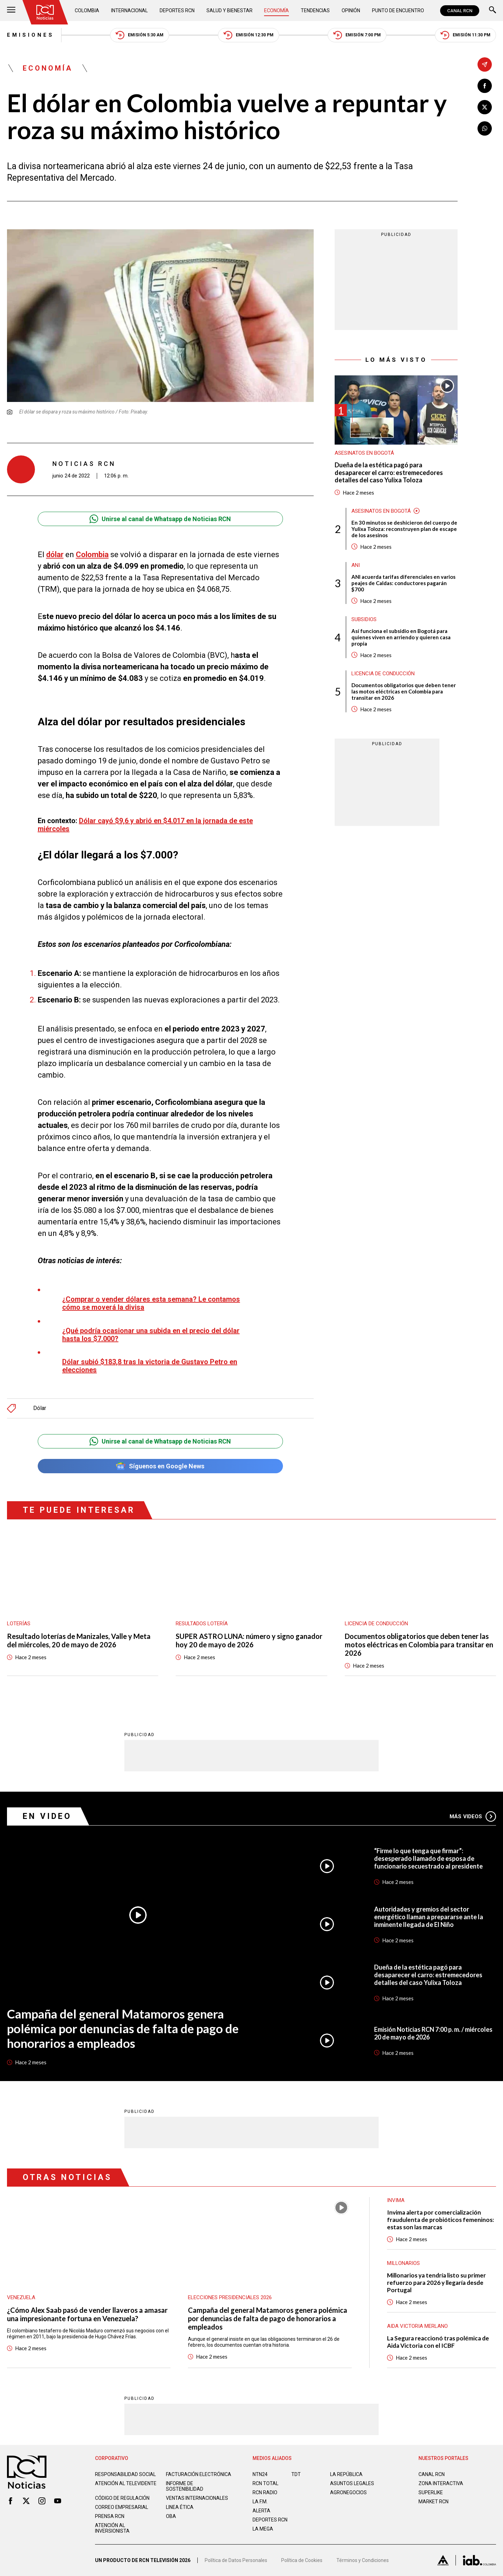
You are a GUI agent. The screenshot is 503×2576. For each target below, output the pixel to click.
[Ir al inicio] (45, 12)
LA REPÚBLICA (346, 2474)
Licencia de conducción (383, 673)
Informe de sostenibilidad (184, 2486)
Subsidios (364, 619)
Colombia (87, 10)
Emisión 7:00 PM (357, 35)
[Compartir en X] (485, 107)
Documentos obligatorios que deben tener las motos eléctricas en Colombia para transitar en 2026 (403, 691)
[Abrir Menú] (11, 11)
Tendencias (315, 10)
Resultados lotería (202, 1623)
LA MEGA (263, 2529)
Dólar (39, 1408)
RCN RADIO (265, 2492)
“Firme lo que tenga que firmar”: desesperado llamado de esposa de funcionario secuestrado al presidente (428, 1858)
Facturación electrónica (198, 2474)
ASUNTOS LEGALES (352, 2483)
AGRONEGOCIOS (348, 2492)
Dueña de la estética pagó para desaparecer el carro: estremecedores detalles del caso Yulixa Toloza (389, 472)
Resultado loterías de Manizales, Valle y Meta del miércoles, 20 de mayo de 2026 (79, 1640)
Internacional (129, 10)
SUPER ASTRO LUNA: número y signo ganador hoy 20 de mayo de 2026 (249, 1640)
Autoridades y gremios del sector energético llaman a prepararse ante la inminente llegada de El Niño (428, 1916)
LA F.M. (260, 2501)
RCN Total (265, 2483)
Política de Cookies (301, 2560)
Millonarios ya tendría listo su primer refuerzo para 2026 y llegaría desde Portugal (436, 2283)
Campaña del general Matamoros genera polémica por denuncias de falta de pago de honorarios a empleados (123, 2028)
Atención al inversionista (112, 2528)
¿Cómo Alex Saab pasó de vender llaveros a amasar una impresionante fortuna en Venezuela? (87, 2314)
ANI (355, 565)
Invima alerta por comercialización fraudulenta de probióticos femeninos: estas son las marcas (440, 2220)
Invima (395, 2200)
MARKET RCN (433, 2501)
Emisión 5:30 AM (139, 35)
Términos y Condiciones (362, 2560)
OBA (171, 2516)
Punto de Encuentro (398, 10)
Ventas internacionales (197, 2498)
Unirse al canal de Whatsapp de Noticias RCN (160, 519)
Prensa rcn (109, 2516)
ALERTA (261, 2510)
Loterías (18, 1623)
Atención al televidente (125, 2483)
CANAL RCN (459, 10)
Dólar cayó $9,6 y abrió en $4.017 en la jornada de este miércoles (145, 824)
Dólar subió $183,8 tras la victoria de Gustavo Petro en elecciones (149, 1366)
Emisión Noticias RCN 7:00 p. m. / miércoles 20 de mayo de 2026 (433, 2033)
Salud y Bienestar (229, 10)
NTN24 (260, 2474)
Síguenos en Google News (160, 1466)
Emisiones (30, 35)
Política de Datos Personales (236, 2560)
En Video (47, 1816)
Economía (276, 10)
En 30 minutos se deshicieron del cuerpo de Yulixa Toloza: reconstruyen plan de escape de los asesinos (404, 528)
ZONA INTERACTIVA (440, 2483)
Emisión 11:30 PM (465, 35)
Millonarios (403, 2263)
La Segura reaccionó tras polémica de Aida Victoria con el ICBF (438, 2341)
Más (473, 1816)
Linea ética (180, 2507)
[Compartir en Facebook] (485, 86)
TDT (296, 2474)
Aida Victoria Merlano (417, 2326)
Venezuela (21, 2297)
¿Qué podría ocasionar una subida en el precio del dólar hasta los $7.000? (151, 1334)
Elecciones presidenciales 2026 (230, 2297)
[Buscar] (492, 10)
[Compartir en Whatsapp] (485, 128)
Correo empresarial (121, 2507)
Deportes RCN (177, 10)
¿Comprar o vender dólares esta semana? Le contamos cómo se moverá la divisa (151, 1303)
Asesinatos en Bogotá (364, 453)
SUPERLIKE (430, 2492)
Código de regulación (122, 2498)
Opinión (351, 10)
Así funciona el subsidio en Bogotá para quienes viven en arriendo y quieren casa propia (401, 637)
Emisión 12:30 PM (249, 35)
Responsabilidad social (125, 2474)
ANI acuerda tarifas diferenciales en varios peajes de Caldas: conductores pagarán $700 (403, 583)
